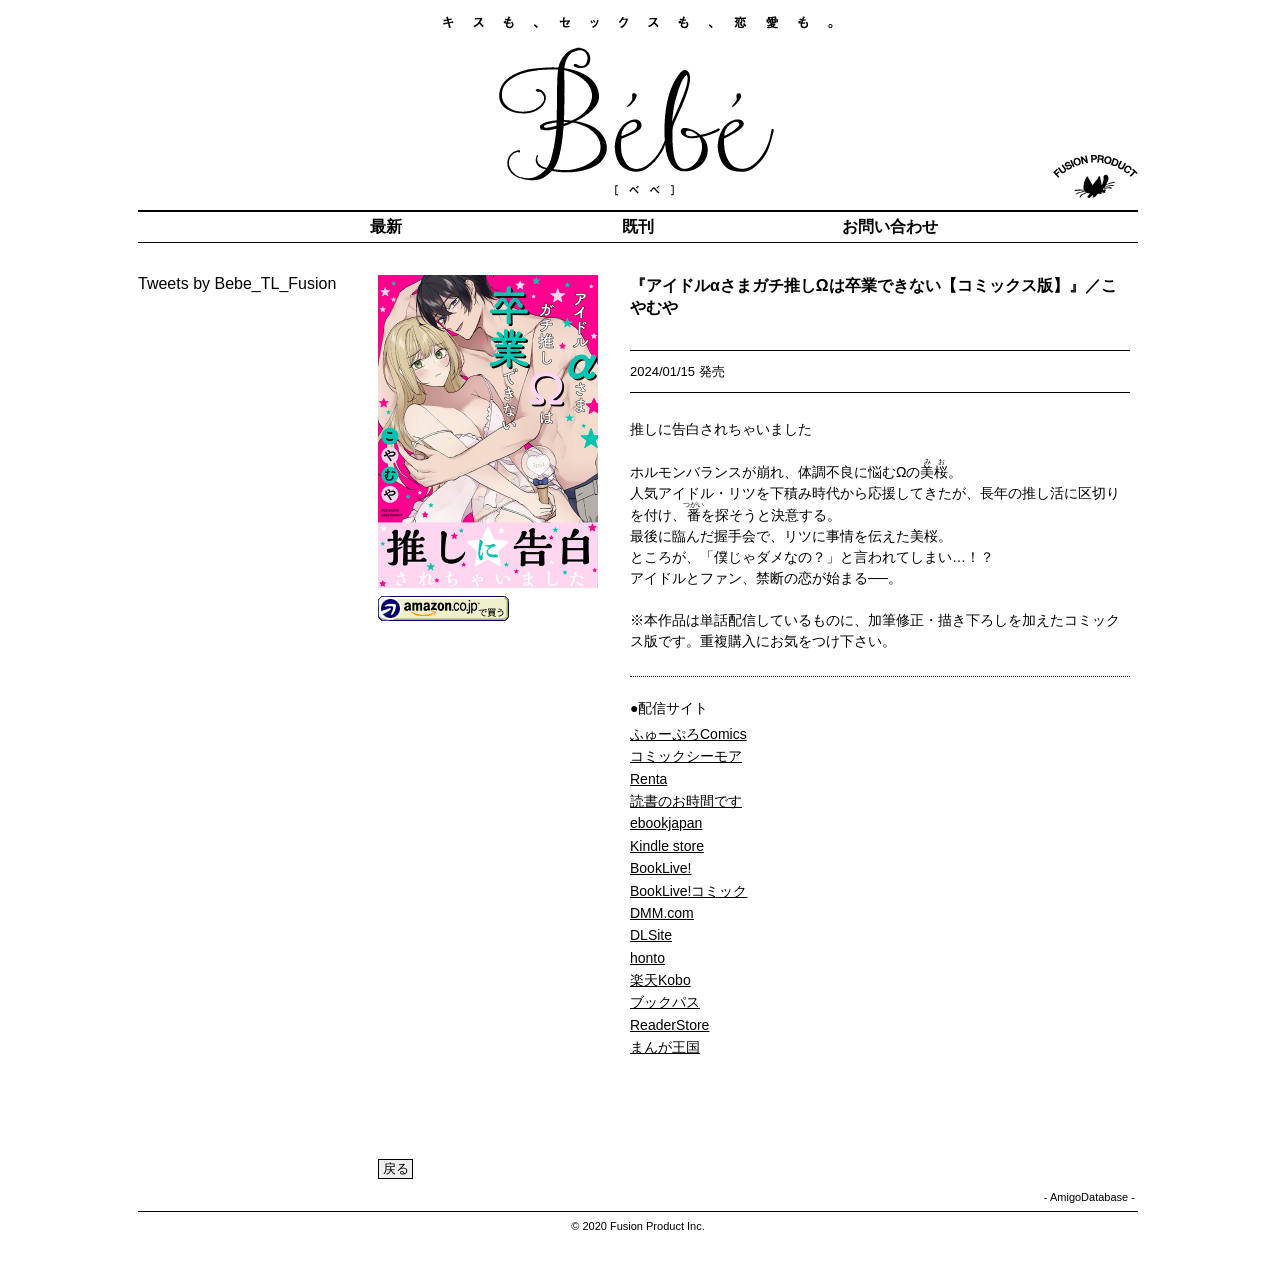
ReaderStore (669, 1025)
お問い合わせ (890, 226)
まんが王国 (665, 1047)
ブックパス (665, 1002)
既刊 (638, 226)
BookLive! (660, 868)
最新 (386, 226)
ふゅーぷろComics (688, 734)
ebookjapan (666, 823)
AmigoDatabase (1089, 1197)
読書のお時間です (686, 801)
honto (647, 958)
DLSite (651, 935)
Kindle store (667, 846)
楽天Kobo (660, 980)
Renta (648, 779)
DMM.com (662, 913)
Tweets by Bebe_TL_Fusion (237, 283)
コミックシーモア (686, 756)
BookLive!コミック (688, 891)
